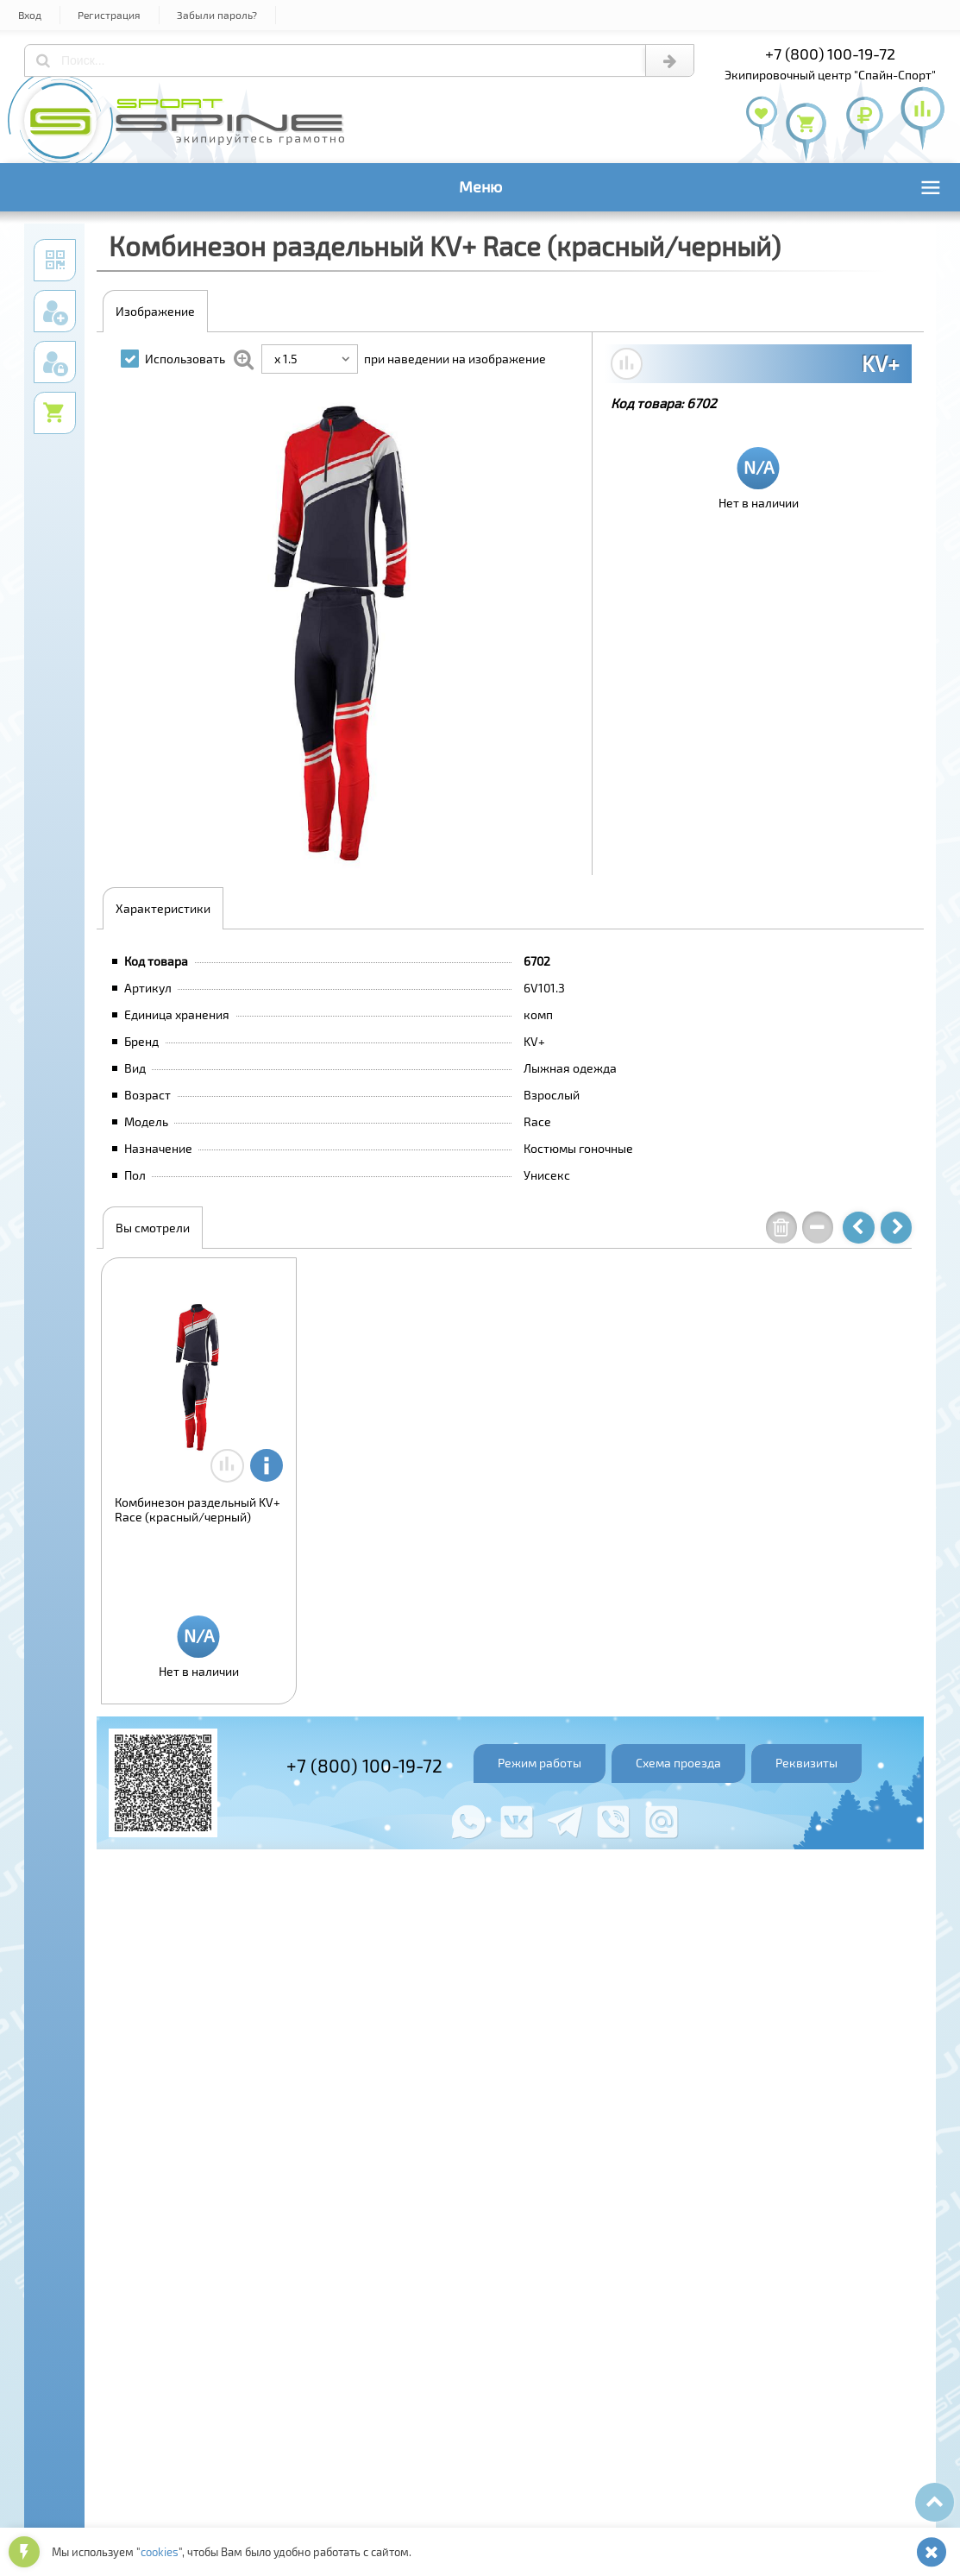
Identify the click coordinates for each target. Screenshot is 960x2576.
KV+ (881, 363)
